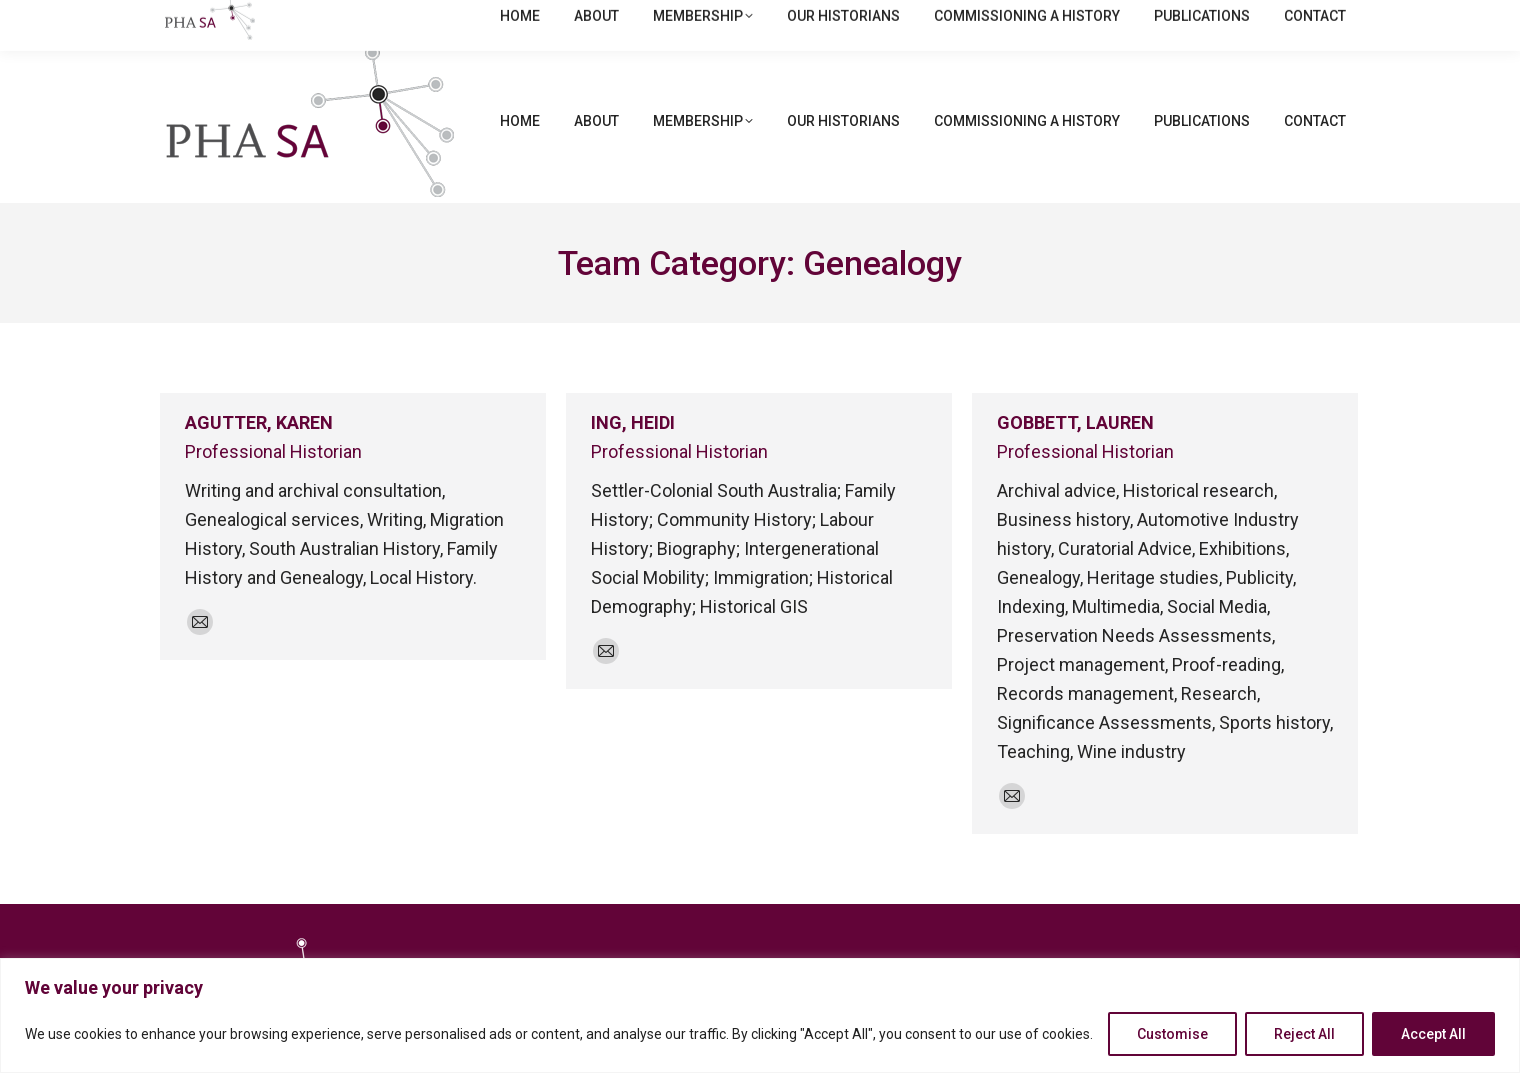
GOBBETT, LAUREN (1075, 422)
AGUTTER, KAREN (259, 422)
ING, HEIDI (633, 422)
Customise (1172, 1034)
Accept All (1433, 1034)
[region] (760, 1015)
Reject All (1304, 1034)
